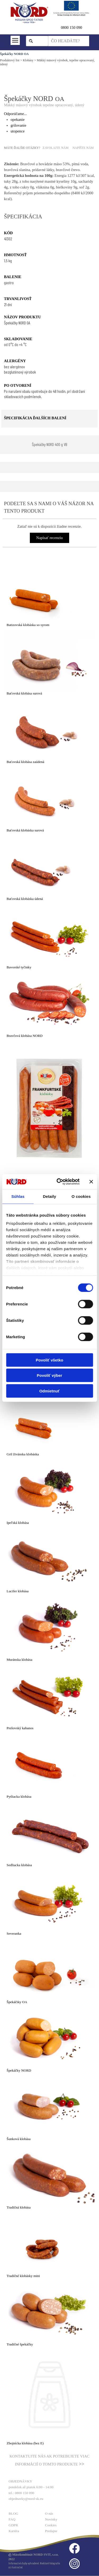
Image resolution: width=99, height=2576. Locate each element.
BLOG (13, 2513)
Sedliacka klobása (19, 1865)
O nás (49, 2513)
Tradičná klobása (19, 2207)
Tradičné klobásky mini (23, 2276)
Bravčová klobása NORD (25, 1036)
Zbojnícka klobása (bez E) (25, 2443)
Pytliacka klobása (19, 1796)
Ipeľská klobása (18, 1523)
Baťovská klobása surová (24, 693)
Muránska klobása (19, 1660)
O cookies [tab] (81, 1196)
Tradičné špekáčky (20, 2344)
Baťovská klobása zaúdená (25, 762)
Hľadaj (40, 41)
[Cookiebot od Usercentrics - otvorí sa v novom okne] (59, 1181)
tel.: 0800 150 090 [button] (21, 2493)
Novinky (51, 2519)
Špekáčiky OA (17, 2002)
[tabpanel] (75, 27)
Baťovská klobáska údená (25, 899)
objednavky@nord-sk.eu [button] (26, 2499)
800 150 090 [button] (72, 27)
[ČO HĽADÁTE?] (68, 41)
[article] (49, 595)
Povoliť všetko (49, 1360)
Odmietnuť (49, 1390)
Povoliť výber (49, 1375)
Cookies (51, 2525)
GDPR (13, 2525)
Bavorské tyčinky (19, 967)
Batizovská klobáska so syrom (28, 625)
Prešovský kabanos (20, 1728)
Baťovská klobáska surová (25, 830)
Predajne (51, 2531)
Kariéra (14, 2531)
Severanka (14, 1933)
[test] (49, 444)
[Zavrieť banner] (91, 1182)
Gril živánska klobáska (23, 1454)
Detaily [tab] (49, 1196)
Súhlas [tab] (18, 1196)
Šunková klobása (19, 2139)
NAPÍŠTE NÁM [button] (82, 148)
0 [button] (62, 27)
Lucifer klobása (18, 1591)
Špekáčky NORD (19, 2070)
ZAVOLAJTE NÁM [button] (55, 148)
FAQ (12, 2519)
